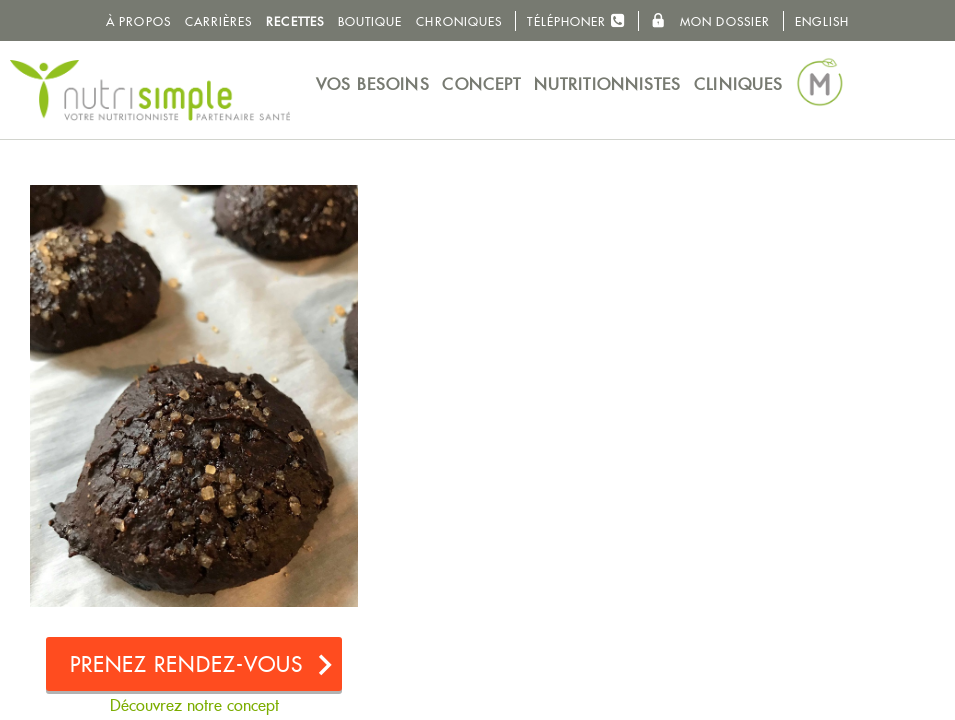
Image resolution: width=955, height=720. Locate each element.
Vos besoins (373, 84)
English (822, 21)
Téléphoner (576, 20)
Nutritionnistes (608, 84)
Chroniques (459, 21)
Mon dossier (710, 21)
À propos (138, 21)
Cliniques (738, 84)
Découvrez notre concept (194, 705)
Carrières (219, 21)
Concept (481, 84)
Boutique (370, 21)
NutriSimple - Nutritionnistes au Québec (150, 90)
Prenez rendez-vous (187, 664)
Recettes (295, 21)
